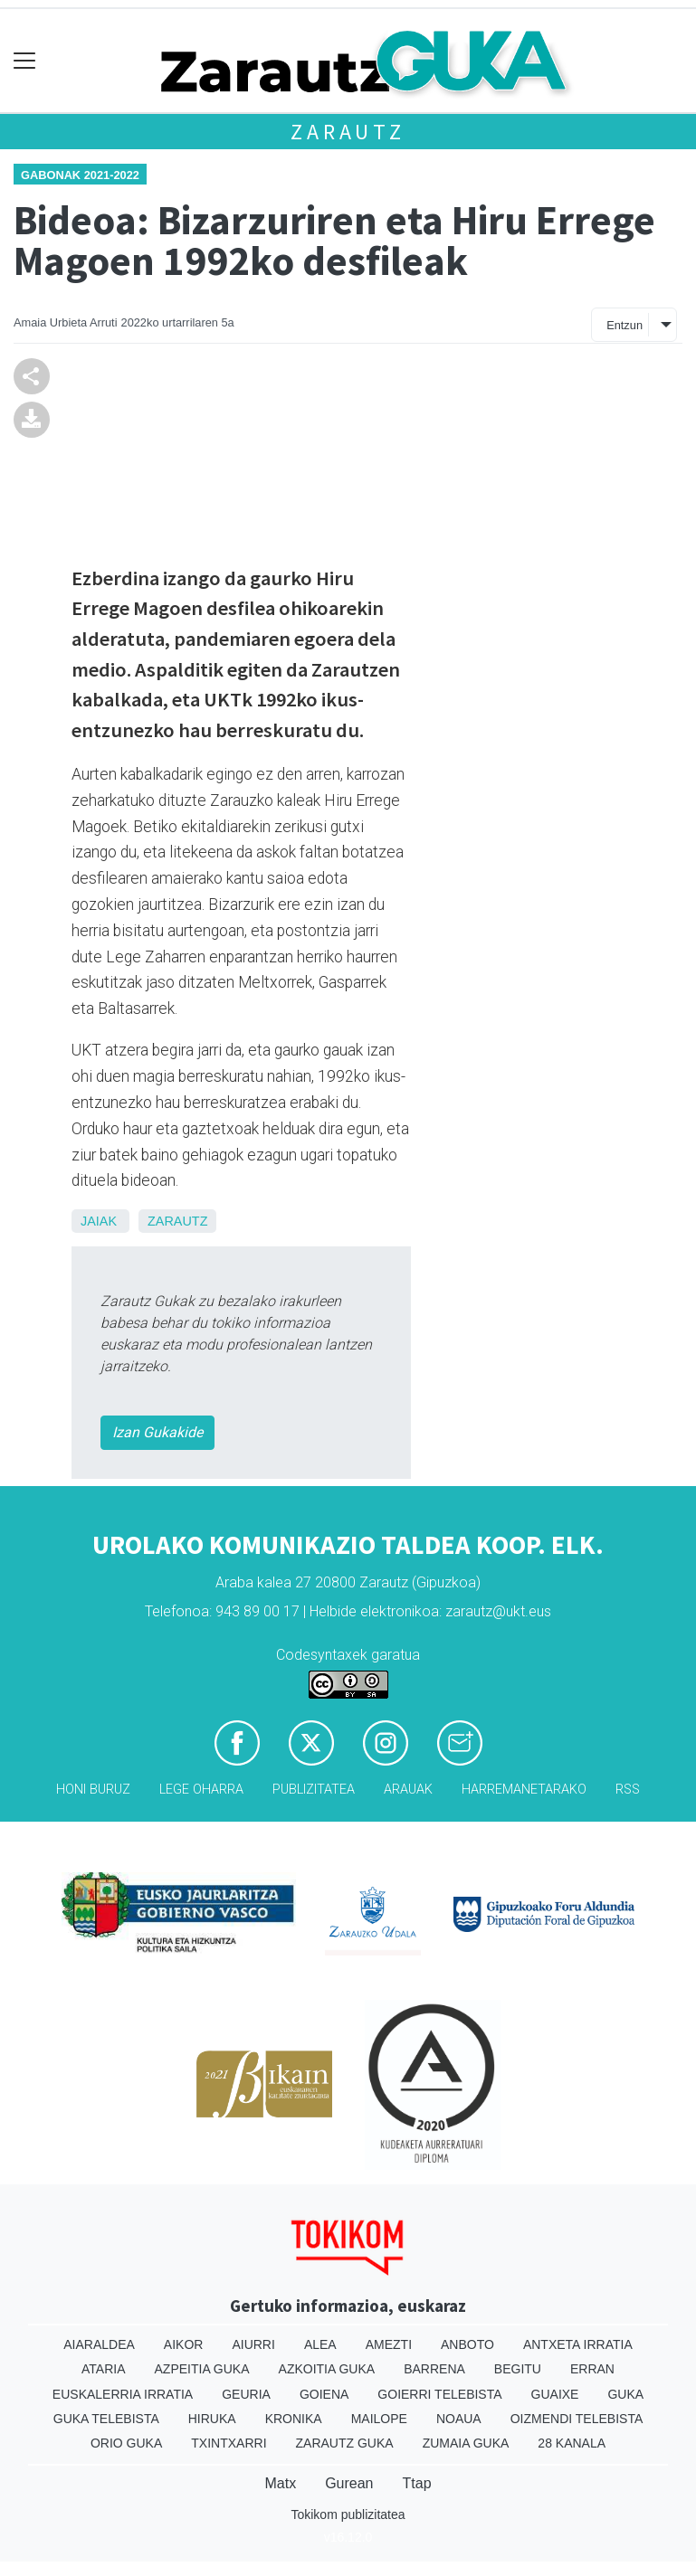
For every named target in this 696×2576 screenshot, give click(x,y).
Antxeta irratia (578, 2344)
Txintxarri (228, 2443)
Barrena (434, 2369)
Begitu (517, 2369)
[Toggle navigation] (24, 61)
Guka (625, 2394)
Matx (280, 2483)
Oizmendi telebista (577, 2418)
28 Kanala (571, 2443)
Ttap (417, 2483)
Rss (627, 1789)
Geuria (246, 2394)
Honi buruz (93, 1789)
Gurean (349, 2483)
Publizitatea (313, 1789)
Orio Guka (126, 2443)
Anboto (467, 2344)
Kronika (293, 2418)
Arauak (408, 1789)
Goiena (324, 2394)
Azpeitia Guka (202, 2369)
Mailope (379, 2418)
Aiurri (253, 2344)
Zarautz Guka (345, 2443)
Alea (320, 2344)
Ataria (103, 2369)
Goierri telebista (439, 2394)
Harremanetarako (524, 1789)
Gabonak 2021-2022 (80, 175)
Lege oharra (201, 1789)
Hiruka (212, 2418)
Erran (592, 2369)
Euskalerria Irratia (122, 2394)
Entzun (624, 325)
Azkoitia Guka (327, 2369)
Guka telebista (106, 2418)
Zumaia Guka (466, 2443)
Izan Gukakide (157, 1432)
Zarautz (348, 132)
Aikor (184, 2344)
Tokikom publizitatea (348, 2514)
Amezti (389, 2344)
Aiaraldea (99, 2344)
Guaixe (555, 2394)
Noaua (458, 2418)
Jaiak (99, 1221)
